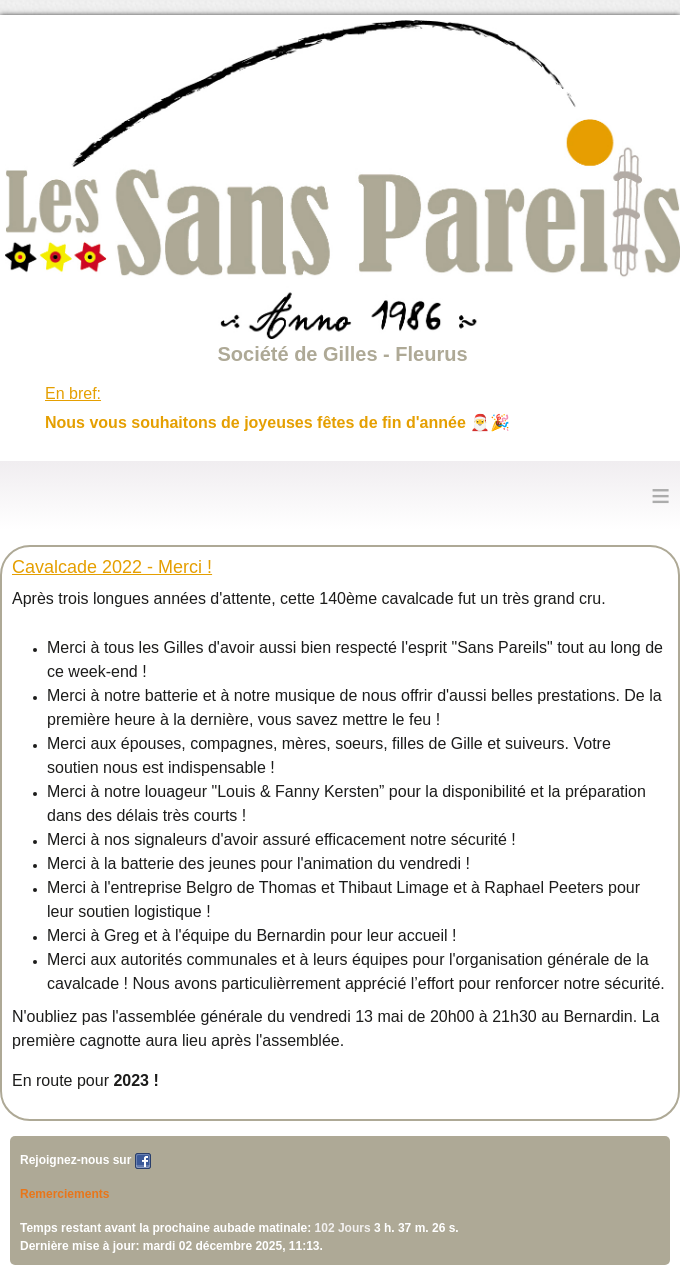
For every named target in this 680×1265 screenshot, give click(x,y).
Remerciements (64, 1194)
